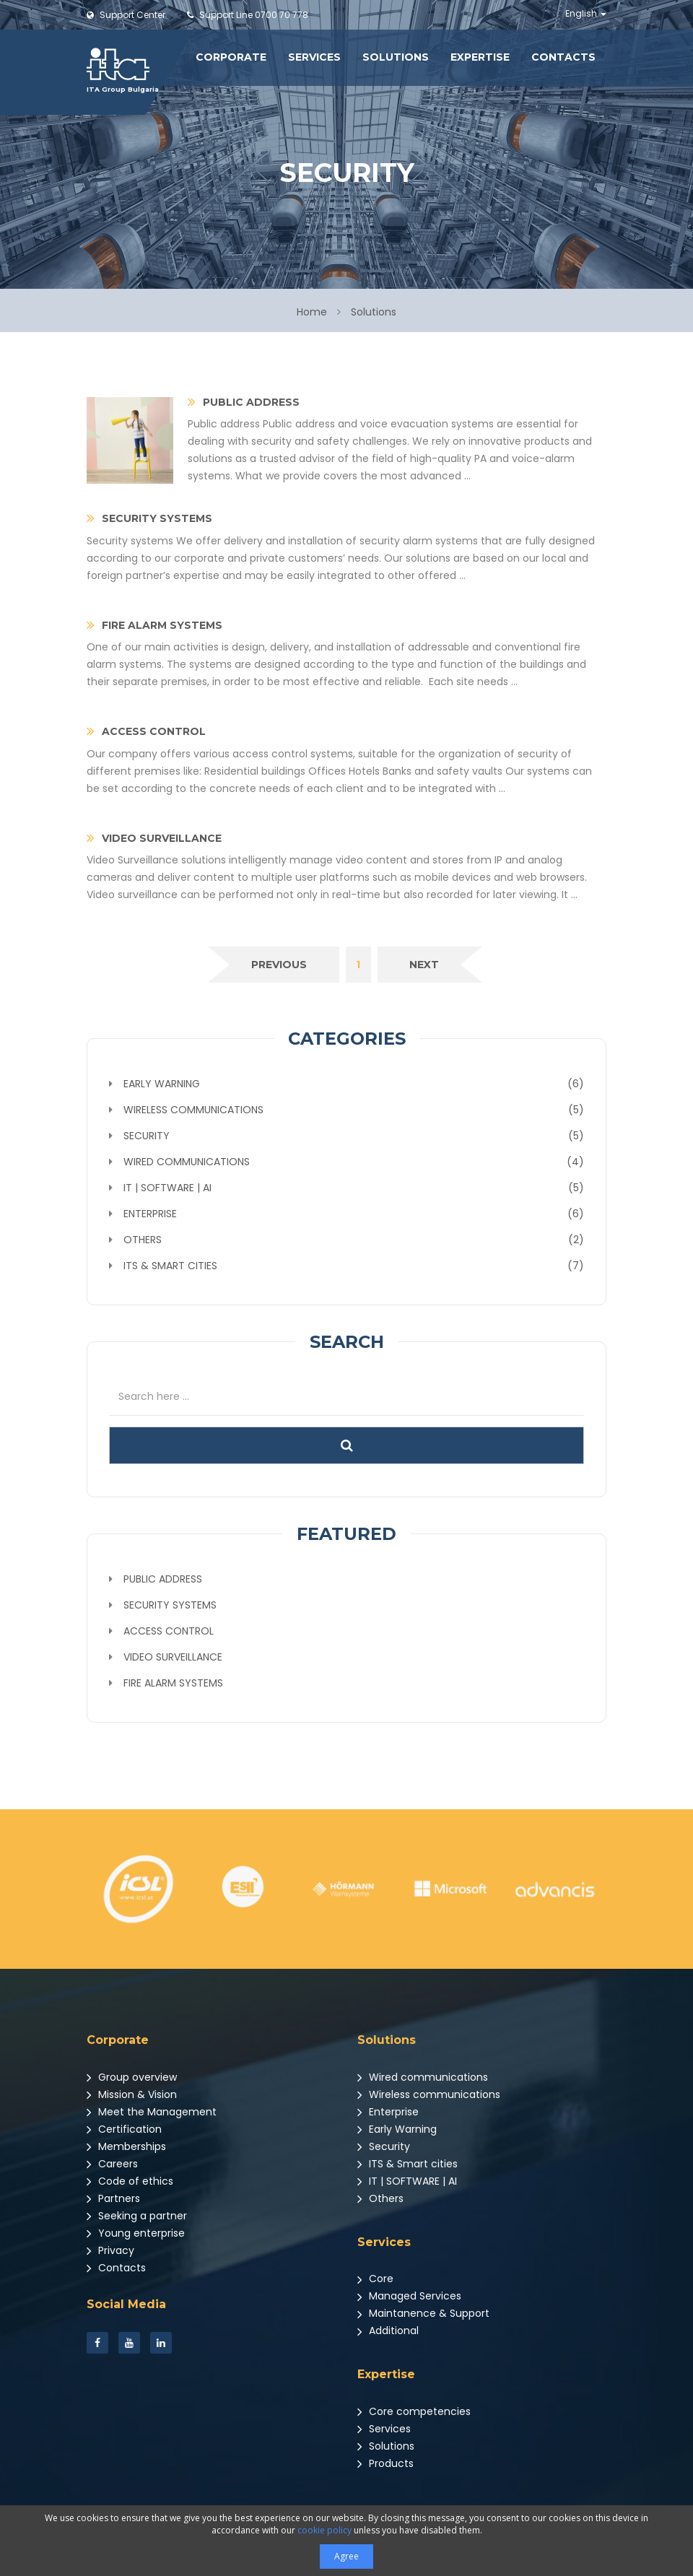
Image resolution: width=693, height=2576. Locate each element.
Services (314, 57)
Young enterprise (136, 2233)
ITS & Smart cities (407, 2164)
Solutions (395, 57)
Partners (113, 2198)
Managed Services (409, 2296)
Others (380, 2198)
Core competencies (414, 2411)
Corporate (231, 57)
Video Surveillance (172, 1657)
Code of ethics (130, 2181)
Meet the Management (152, 2112)
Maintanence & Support (423, 2313)
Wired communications (422, 2077)
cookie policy (324, 2530)
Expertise (480, 57)
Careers (112, 2164)
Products (385, 2463)
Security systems (170, 1605)
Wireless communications (428, 2094)
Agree (346, 2556)
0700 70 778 (247, 15)
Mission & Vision (132, 2094)
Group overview (132, 2077)
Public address (162, 1579)
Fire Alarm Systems (173, 1683)
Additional (388, 2330)
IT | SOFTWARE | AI (407, 2181)
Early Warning (397, 2129)
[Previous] (279, 965)
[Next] (424, 965)
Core (375, 2278)
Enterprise (388, 2112)
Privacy (110, 2250)
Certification (124, 2129)
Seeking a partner (137, 2216)
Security (383, 2146)
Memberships (126, 2146)
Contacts (563, 57)
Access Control (168, 1631)
